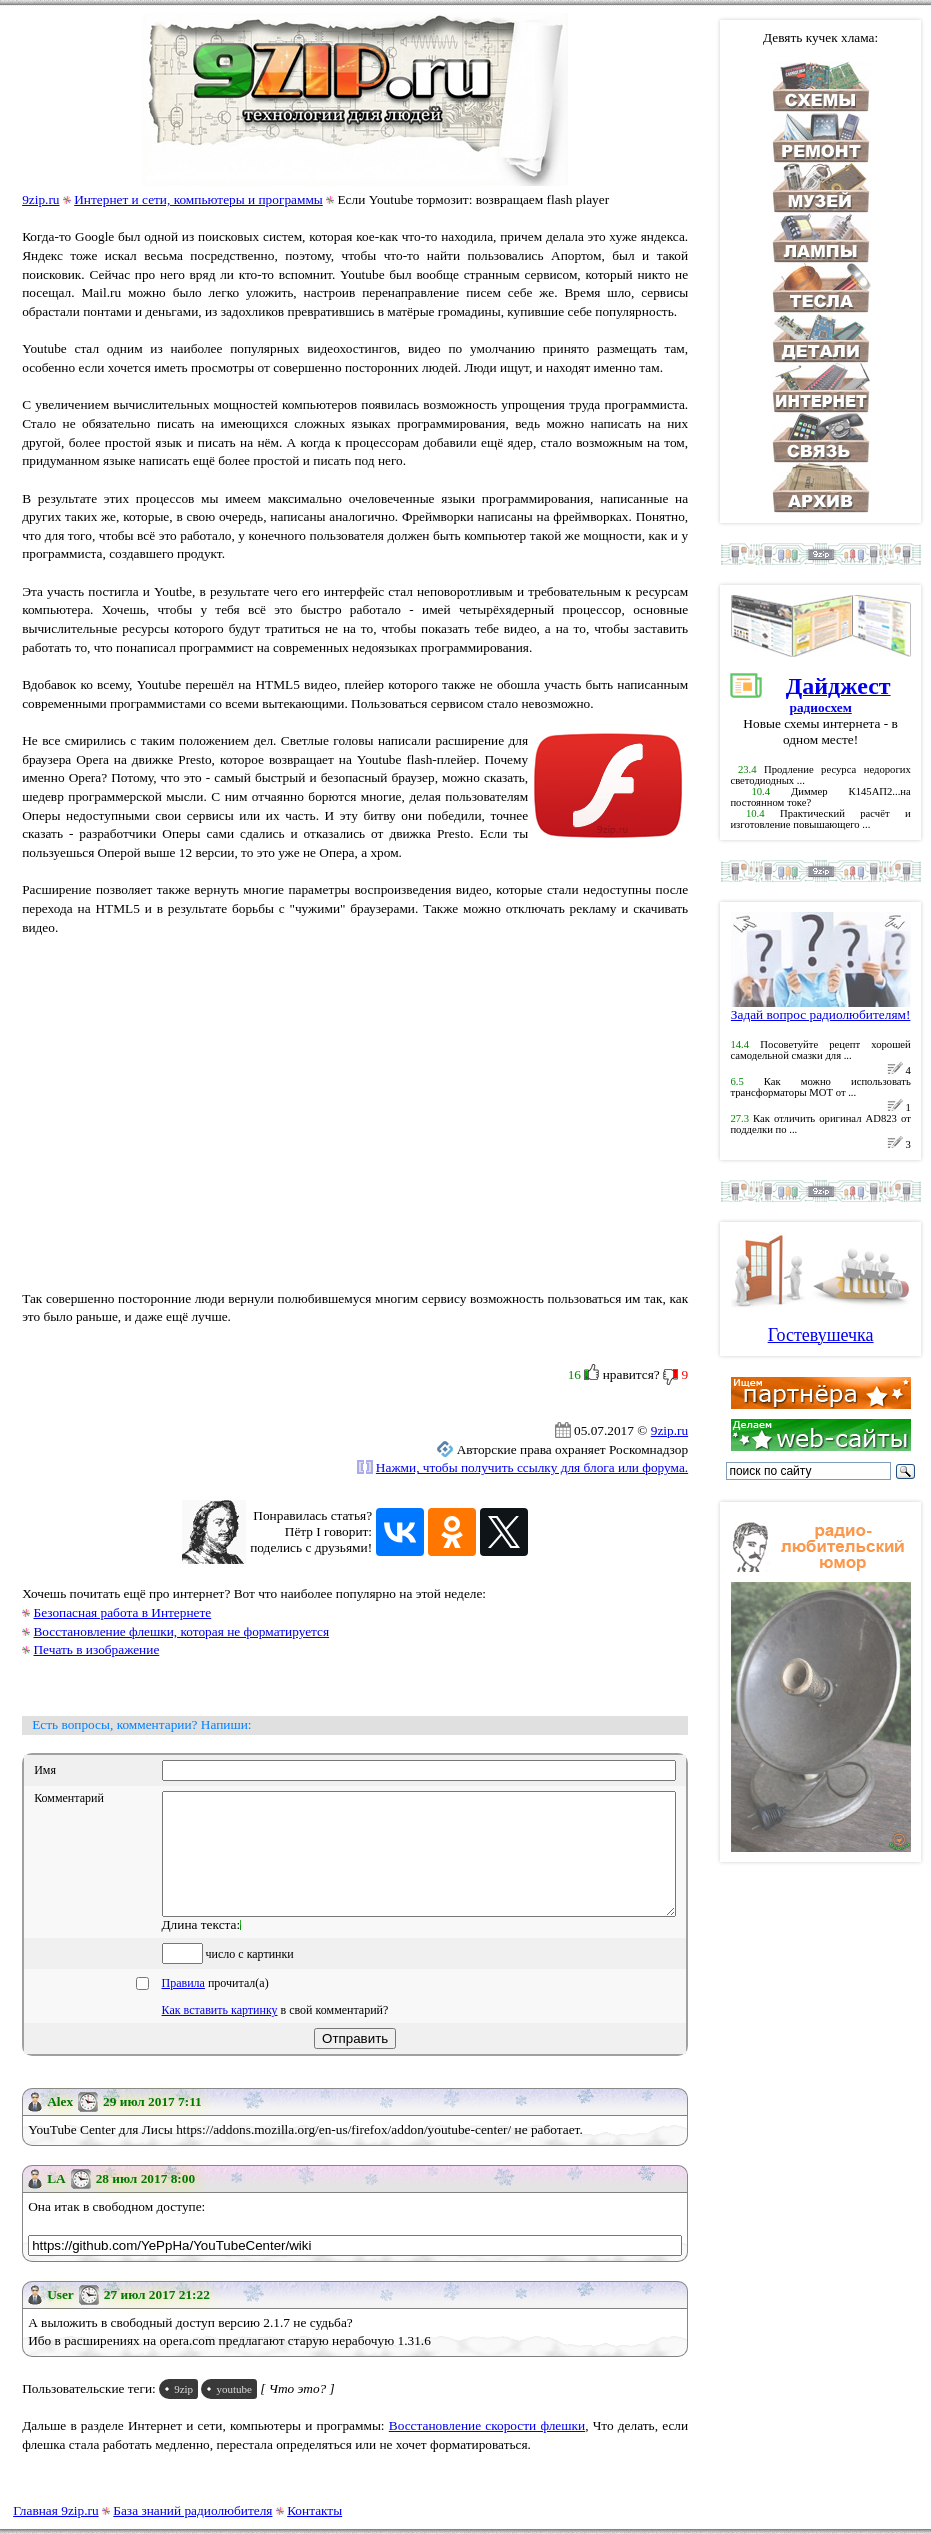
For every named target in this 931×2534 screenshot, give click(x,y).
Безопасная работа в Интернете (122, 1612)
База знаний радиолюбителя (192, 2510)
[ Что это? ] (297, 2412)
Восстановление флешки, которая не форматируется (181, 1631)
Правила (183, 2007)
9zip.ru (40, 199)
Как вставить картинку (220, 2034)
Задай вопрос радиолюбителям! (821, 1008)
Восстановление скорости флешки (487, 2449)
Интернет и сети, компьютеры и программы (198, 199)
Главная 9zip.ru (55, 2510)
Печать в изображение (96, 1649)
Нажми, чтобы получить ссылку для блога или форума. (532, 1467)
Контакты (314, 2510)
